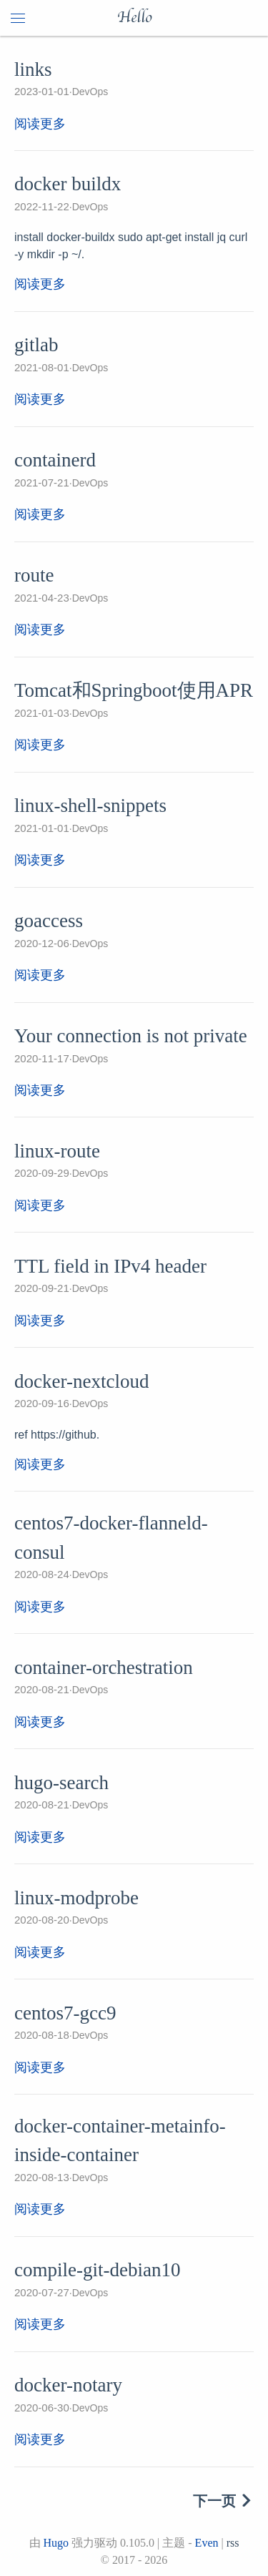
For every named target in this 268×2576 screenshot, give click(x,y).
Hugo (56, 2543)
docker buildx (67, 184)
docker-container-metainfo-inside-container (120, 2140)
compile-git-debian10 (97, 2270)
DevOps (90, 91)
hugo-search (61, 1782)
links (33, 69)
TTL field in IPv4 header (110, 1266)
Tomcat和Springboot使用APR (133, 690)
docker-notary (68, 2385)
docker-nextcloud (81, 1381)
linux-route (57, 1151)
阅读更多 (40, 124)
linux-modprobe (76, 1898)
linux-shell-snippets (90, 805)
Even (207, 2543)
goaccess (48, 920)
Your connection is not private (130, 1036)
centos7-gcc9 (65, 2013)
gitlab (36, 345)
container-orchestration (103, 1667)
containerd (55, 460)
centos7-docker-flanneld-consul (111, 1537)
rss (233, 2543)
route (34, 575)
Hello (134, 18)
